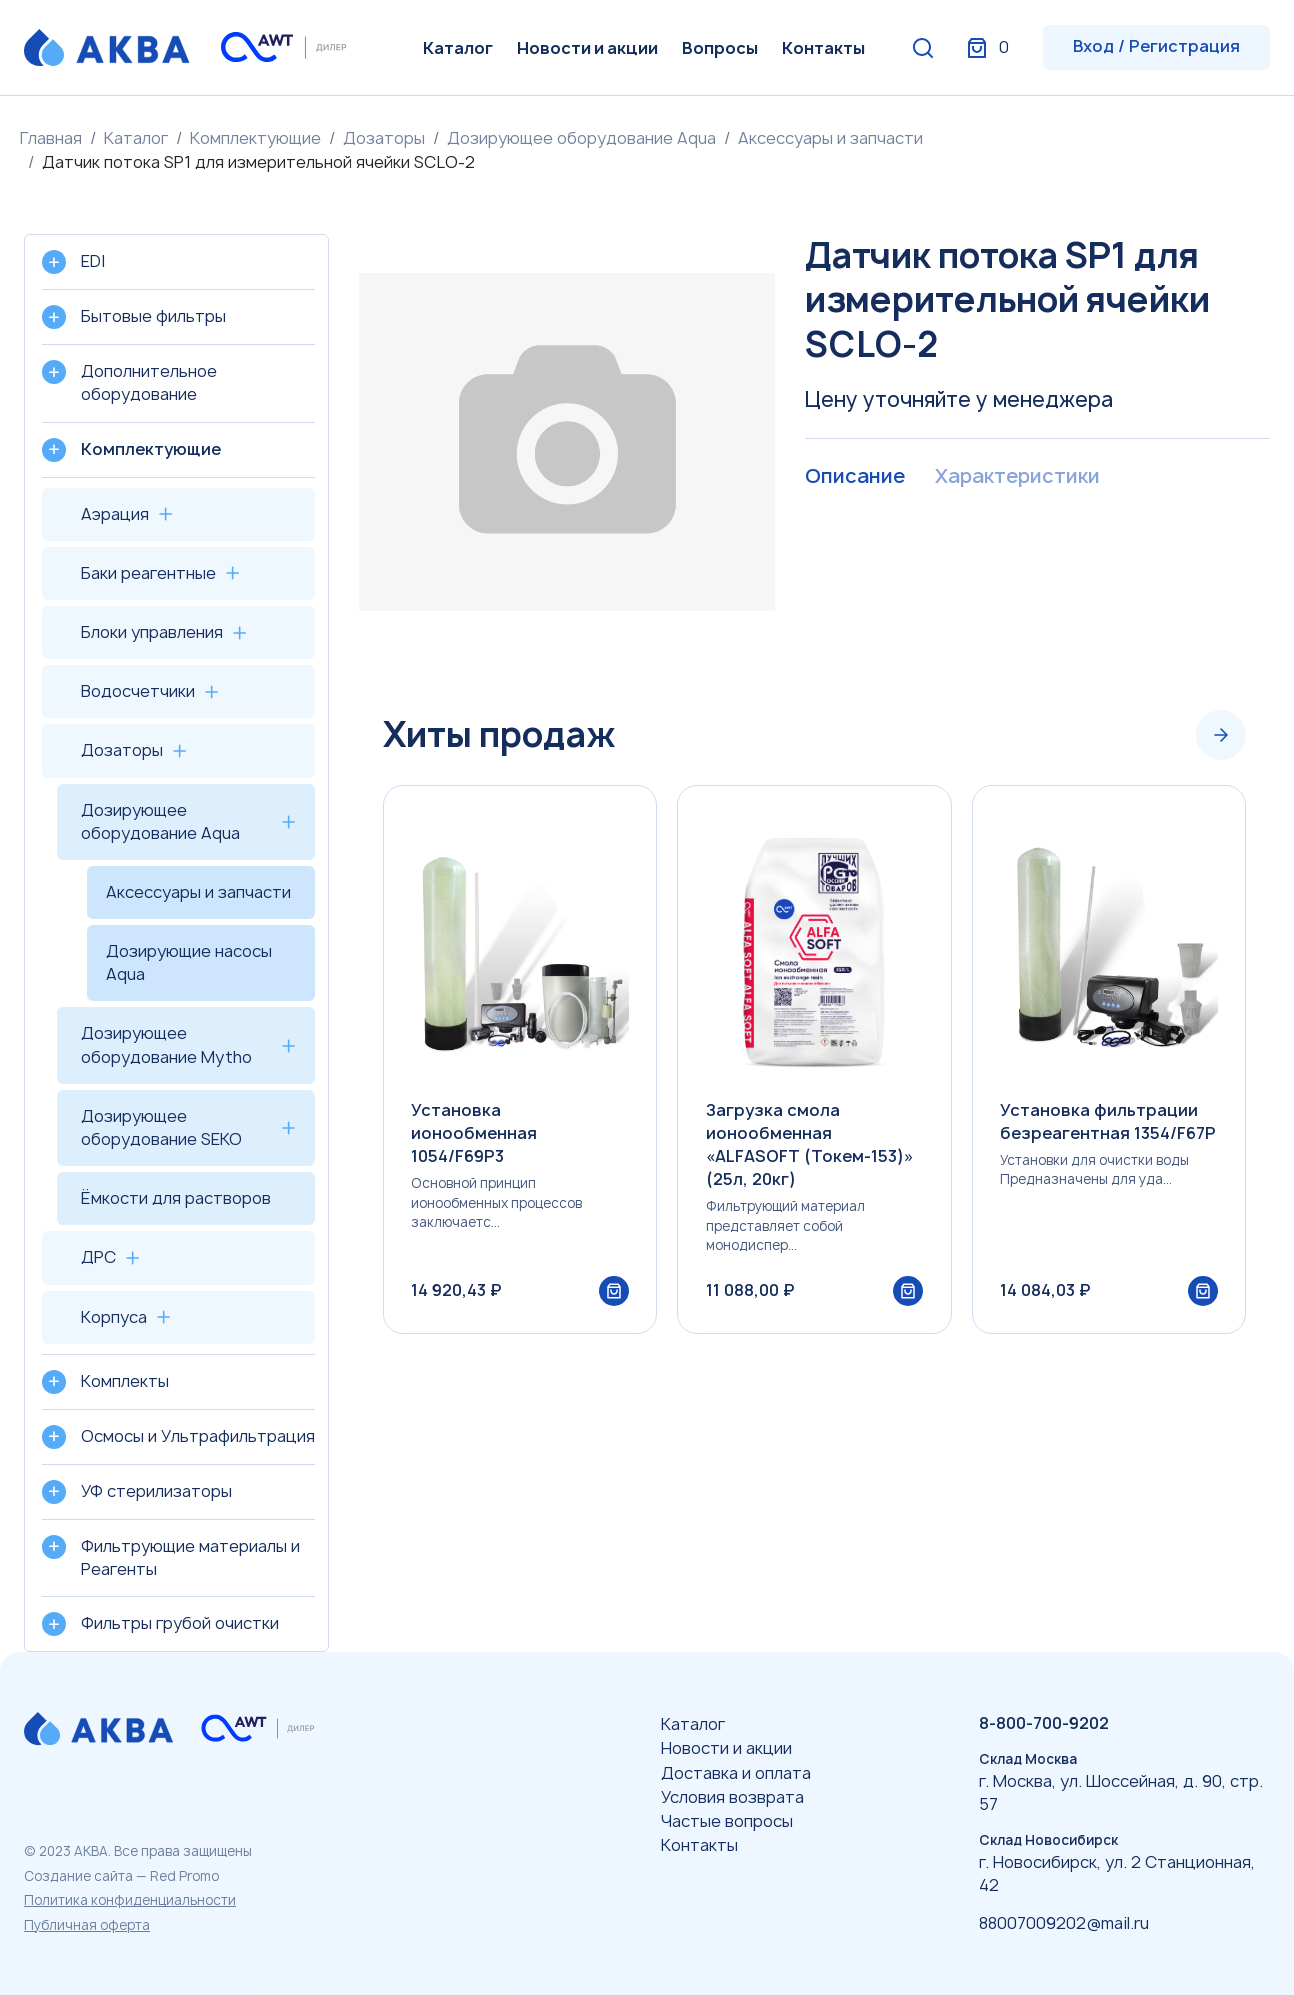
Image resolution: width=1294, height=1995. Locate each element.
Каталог (458, 48)
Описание (854, 477)
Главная (51, 138)
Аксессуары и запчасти (830, 138)
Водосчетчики (138, 691)
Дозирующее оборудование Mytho (166, 1044)
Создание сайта (78, 1876)
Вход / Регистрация (1156, 46)
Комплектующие (255, 138)
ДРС (98, 1257)
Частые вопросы (727, 1821)
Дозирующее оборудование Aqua (581, 138)
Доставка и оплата (736, 1773)
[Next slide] (1221, 735)
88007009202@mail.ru (1064, 1923)
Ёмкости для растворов (176, 1198)
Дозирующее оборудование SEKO (161, 1127)
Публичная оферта (87, 1925)
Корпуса (114, 1317)
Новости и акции (587, 48)
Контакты (823, 48)
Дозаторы (384, 138)
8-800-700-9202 (1044, 1723)
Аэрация (115, 514)
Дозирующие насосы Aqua (189, 962)
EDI (93, 261)
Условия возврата (732, 1797)
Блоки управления (152, 632)
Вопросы (720, 48)
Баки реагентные (148, 573)
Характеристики (1016, 477)
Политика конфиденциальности (130, 1900)
